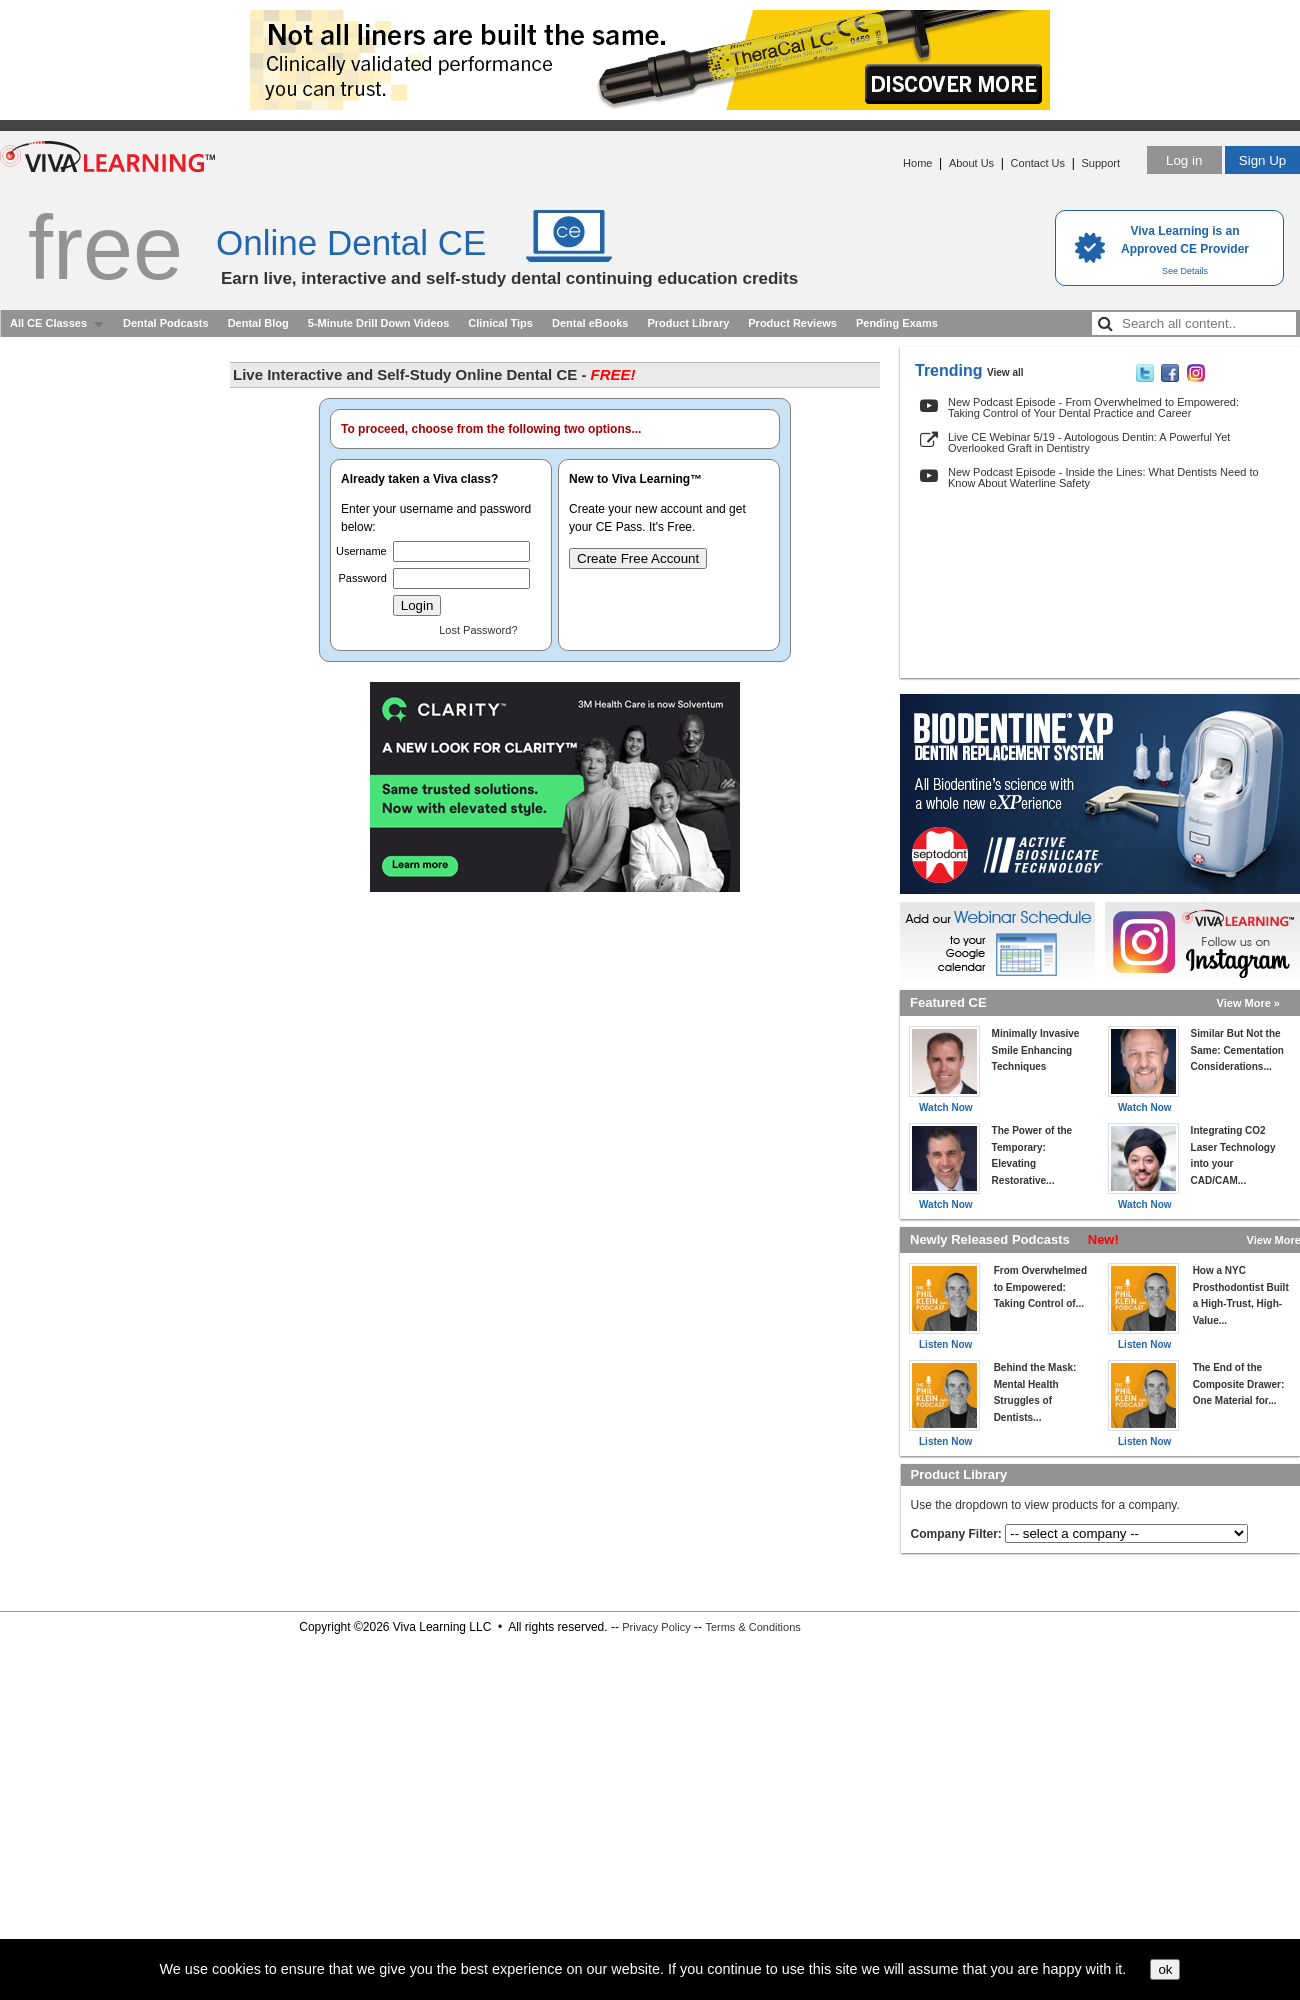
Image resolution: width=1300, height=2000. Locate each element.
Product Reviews (792, 323)
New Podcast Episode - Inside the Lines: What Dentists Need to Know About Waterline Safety (1103, 477)
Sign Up (1262, 160)
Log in (1184, 160)
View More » (1248, 1003)
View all (1005, 372)
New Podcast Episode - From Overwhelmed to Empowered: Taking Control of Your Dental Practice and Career (1093, 407)
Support (1100, 163)
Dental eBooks (590, 323)
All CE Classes (48, 323)
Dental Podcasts (166, 323)
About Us (971, 163)
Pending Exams (897, 323)
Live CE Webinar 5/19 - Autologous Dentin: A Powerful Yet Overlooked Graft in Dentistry (1089, 442)
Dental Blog (258, 323)
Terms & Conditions (752, 1627)
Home (917, 163)
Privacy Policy (656, 1627)
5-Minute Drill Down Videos (379, 323)
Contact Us (1038, 163)
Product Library (688, 323)
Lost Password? (478, 630)
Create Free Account (638, 558)
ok (1165, 1969)
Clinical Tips (500, 323)
